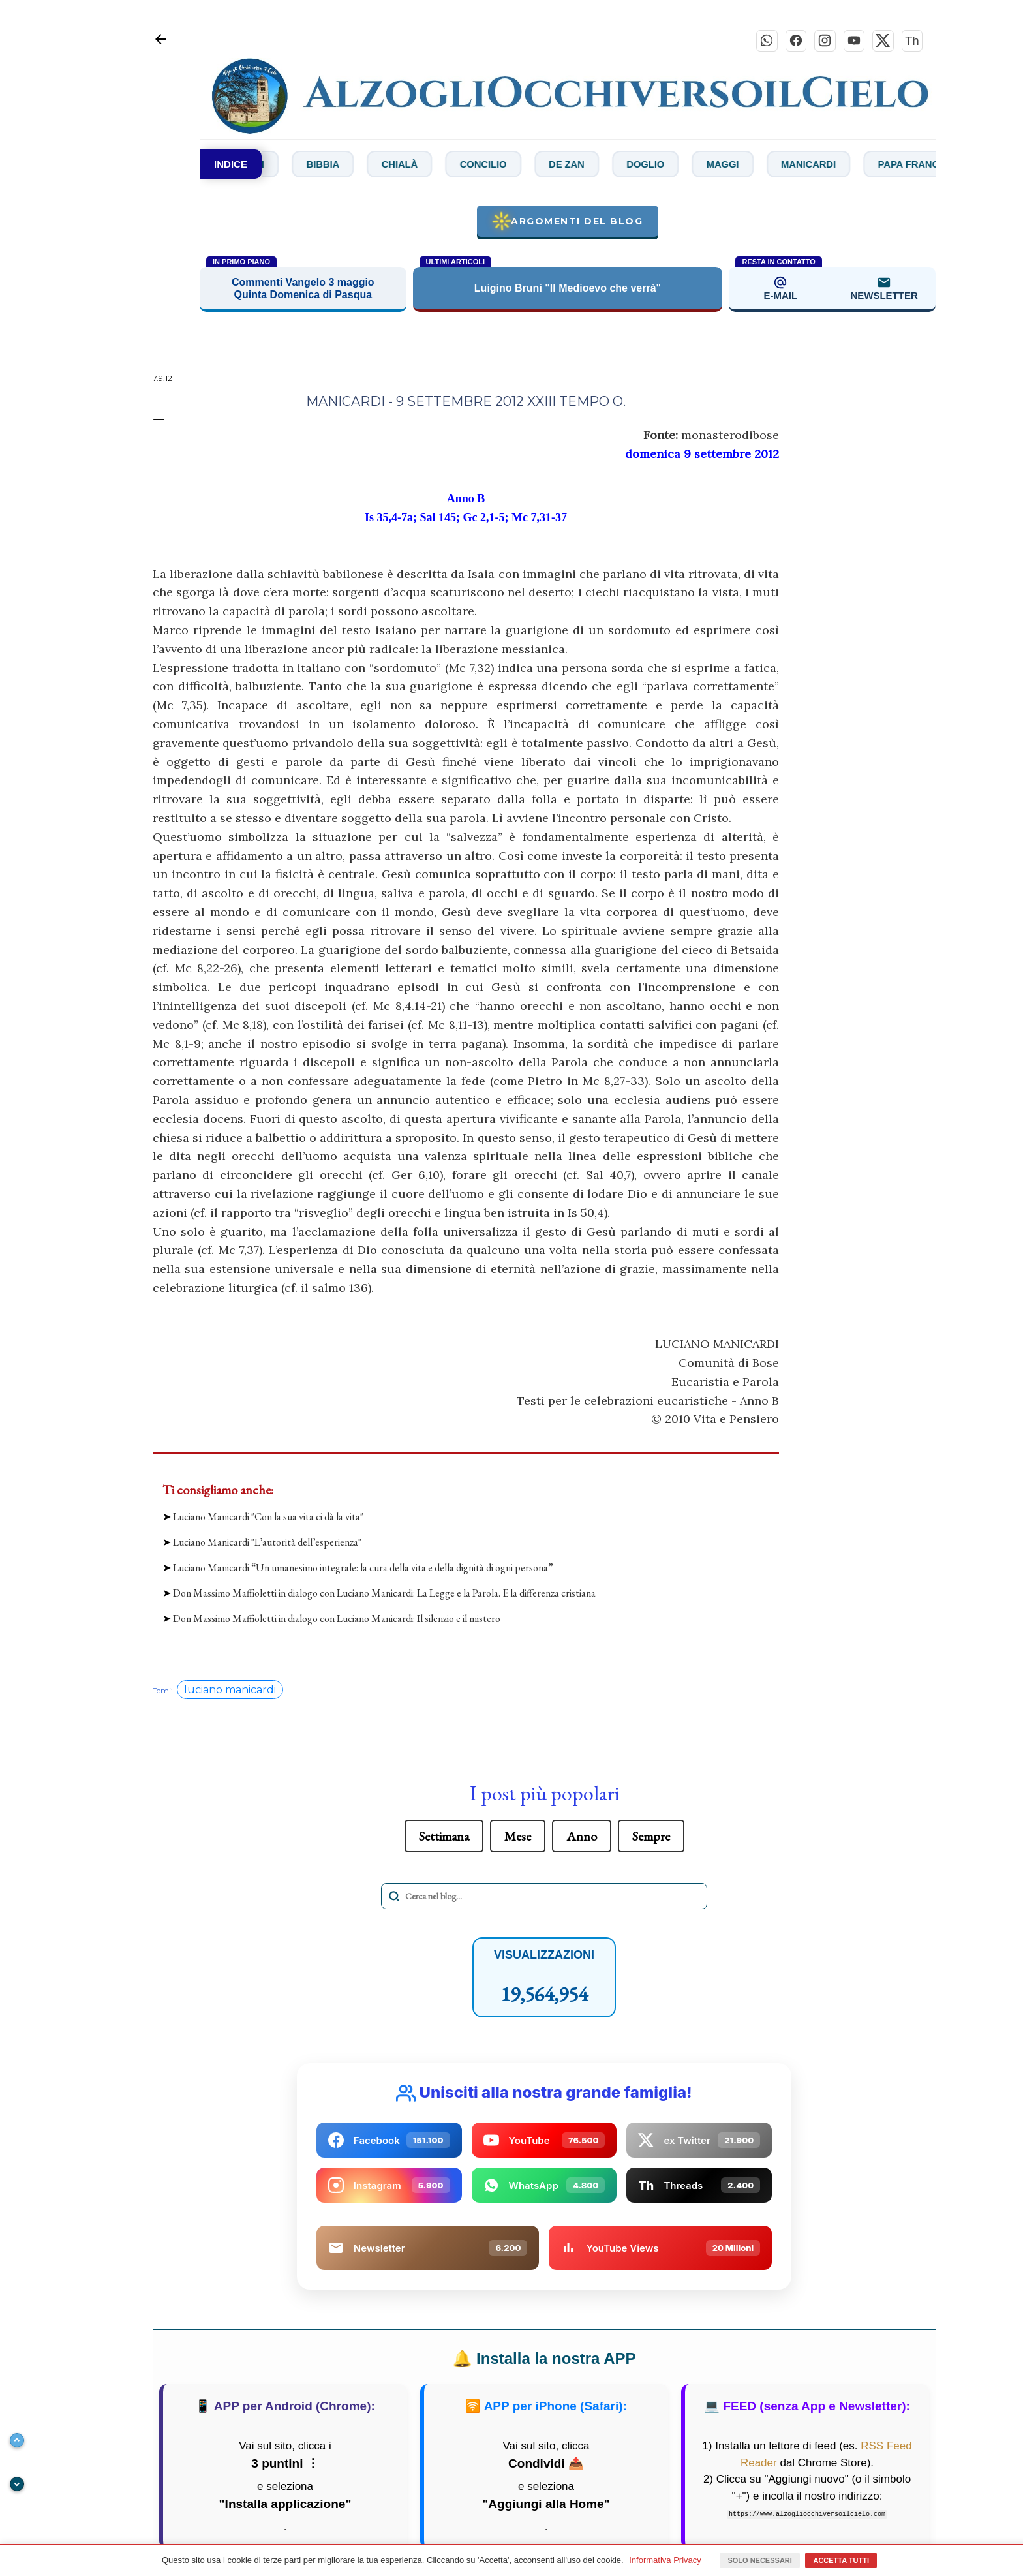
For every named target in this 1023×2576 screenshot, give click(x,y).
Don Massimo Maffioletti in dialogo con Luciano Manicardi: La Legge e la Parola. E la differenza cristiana (384, 1596)
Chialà (448, 166)
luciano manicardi (230, 1692)
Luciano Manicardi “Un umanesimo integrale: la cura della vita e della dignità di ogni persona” (363, 1571)
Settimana (444, 1838)
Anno (581, 1838)
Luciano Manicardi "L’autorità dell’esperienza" (267, 1545)
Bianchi (275, 166)
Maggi (811, 166)
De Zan (636, 166)
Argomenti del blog (567, 224)
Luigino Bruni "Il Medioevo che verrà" (567, 291)
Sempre (651, 1838)
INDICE (230, 166)
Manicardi (907, 166)
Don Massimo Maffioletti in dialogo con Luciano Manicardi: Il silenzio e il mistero (336, 1622)
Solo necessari (759, 2560)
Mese (517, 1838)
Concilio (542, 166)
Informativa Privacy (665, 2560)
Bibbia (363, 166)
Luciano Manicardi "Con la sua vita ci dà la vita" (268, 1519)
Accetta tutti (841, 2560)
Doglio (723, 166)
